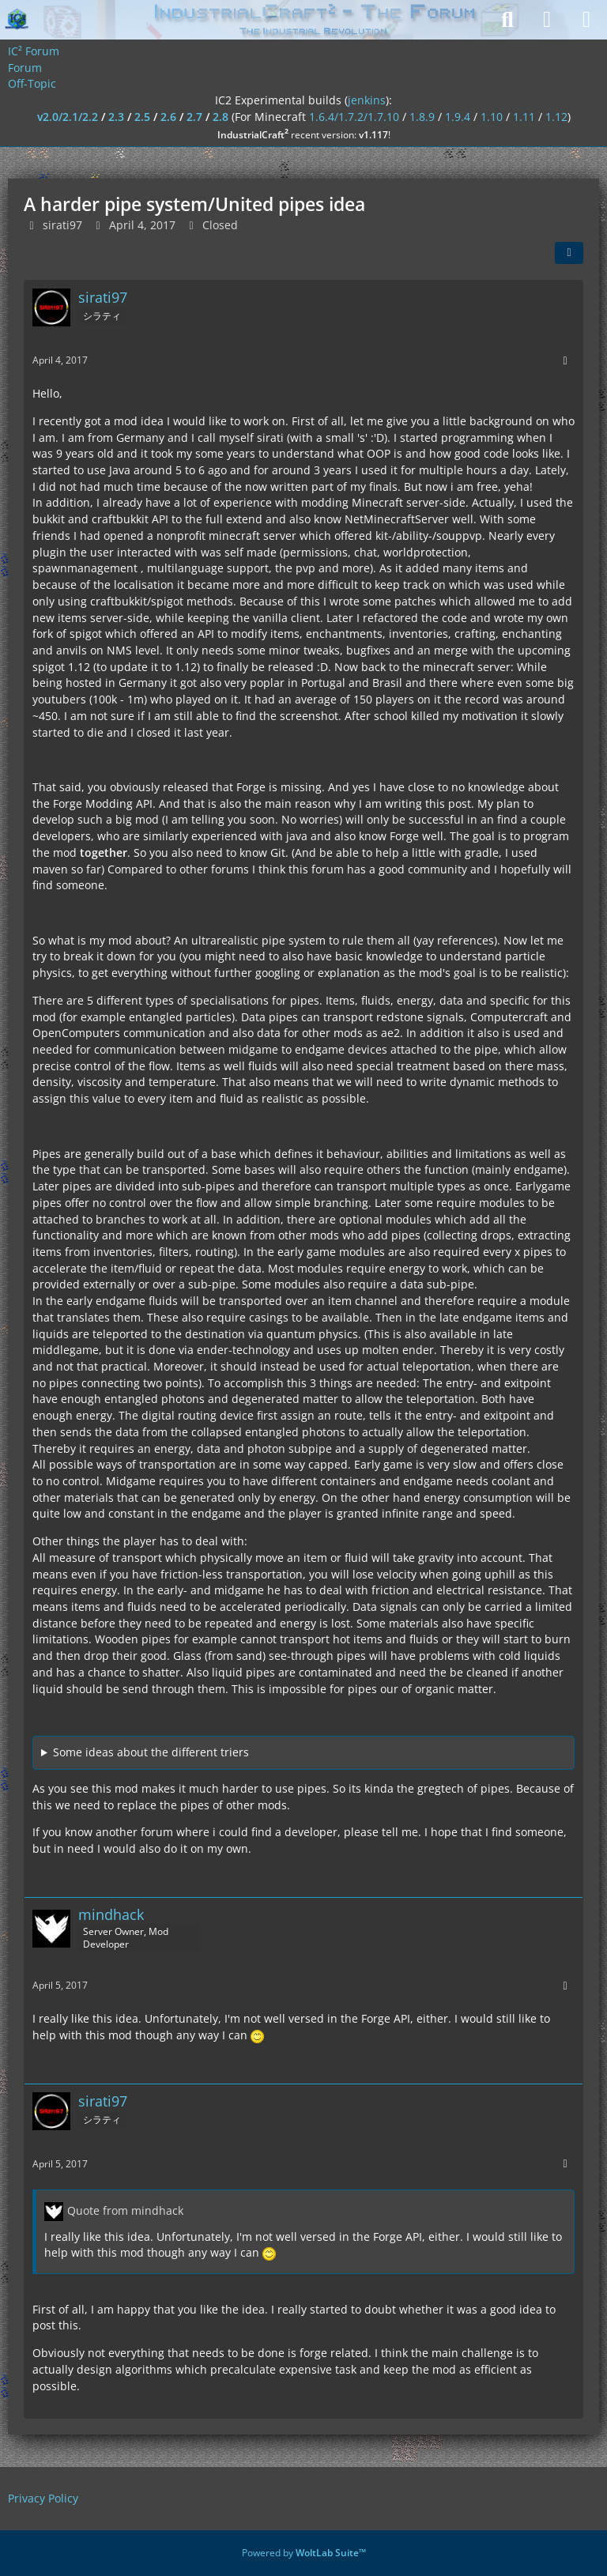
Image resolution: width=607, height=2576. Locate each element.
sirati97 (62, 224)
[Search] (507, 20)
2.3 (116, 116)
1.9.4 (457, 116)
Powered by (304, 2552)
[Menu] (586, 20)
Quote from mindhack (125, 2210)
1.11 (524, 116)
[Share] (569, 253)
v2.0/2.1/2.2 (67, 116)
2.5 (142, 116)
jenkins (367, 99)
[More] (565, 361)
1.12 (556, 116)
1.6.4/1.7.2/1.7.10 (354, 116)
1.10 (492, 116)
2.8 (220, 116)
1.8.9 (422, 116)
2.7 (194, 116)
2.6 (168, 116)
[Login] (547, 20)
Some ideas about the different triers (151, 1751)
